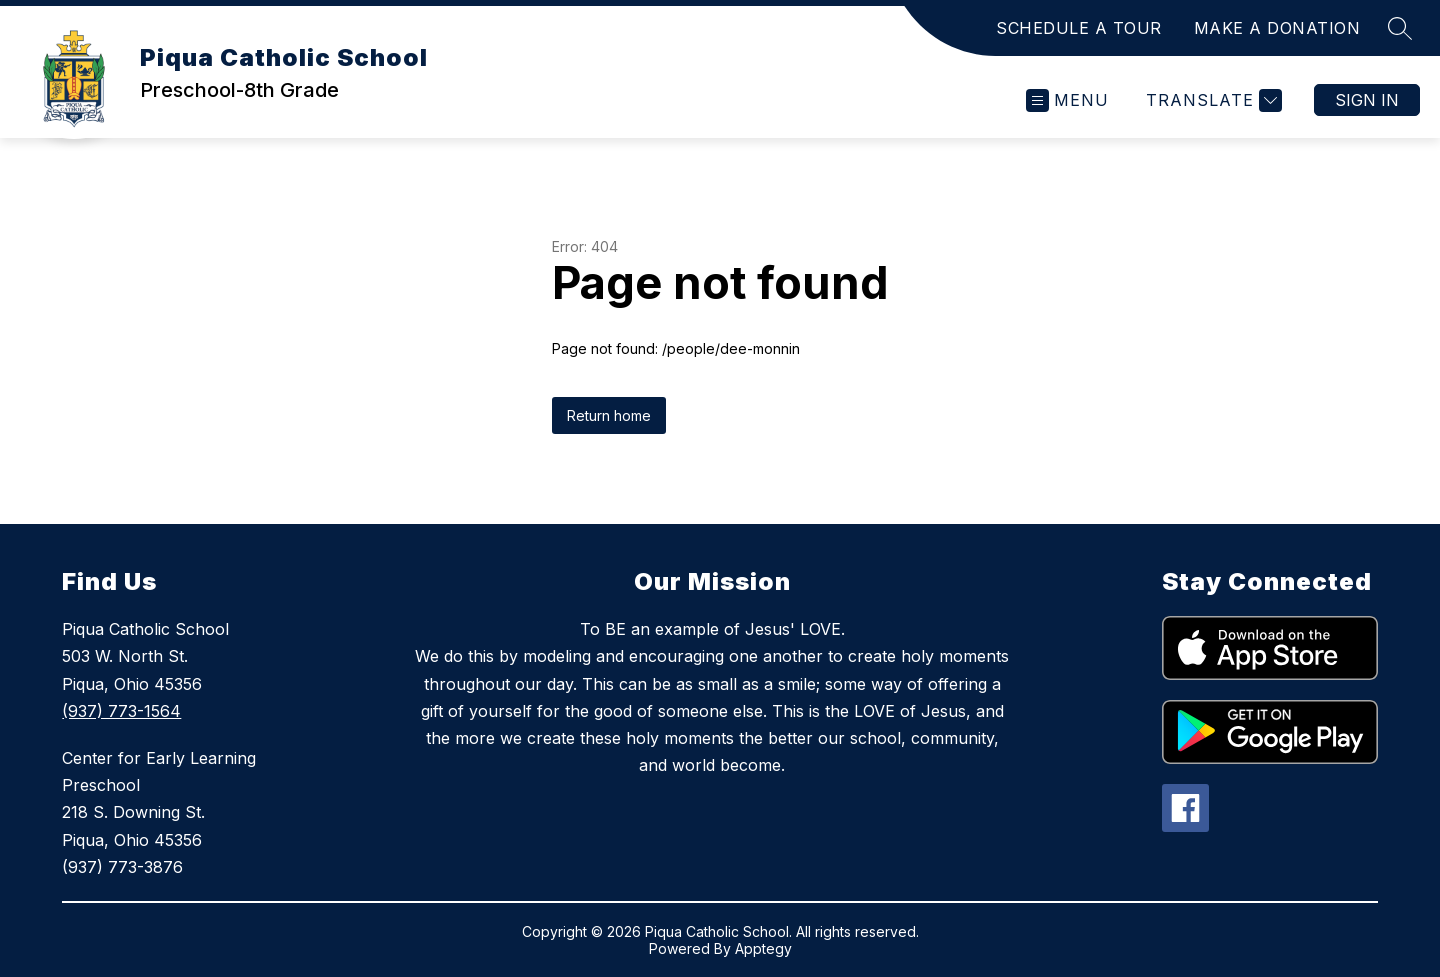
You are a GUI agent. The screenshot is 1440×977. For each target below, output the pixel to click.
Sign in (1367, 100)
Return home (609, 415)
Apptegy (763, 948)
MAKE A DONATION (1277, 28)
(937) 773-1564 (121, 711)
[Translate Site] (1211, 100)
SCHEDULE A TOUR (1079, 28)
